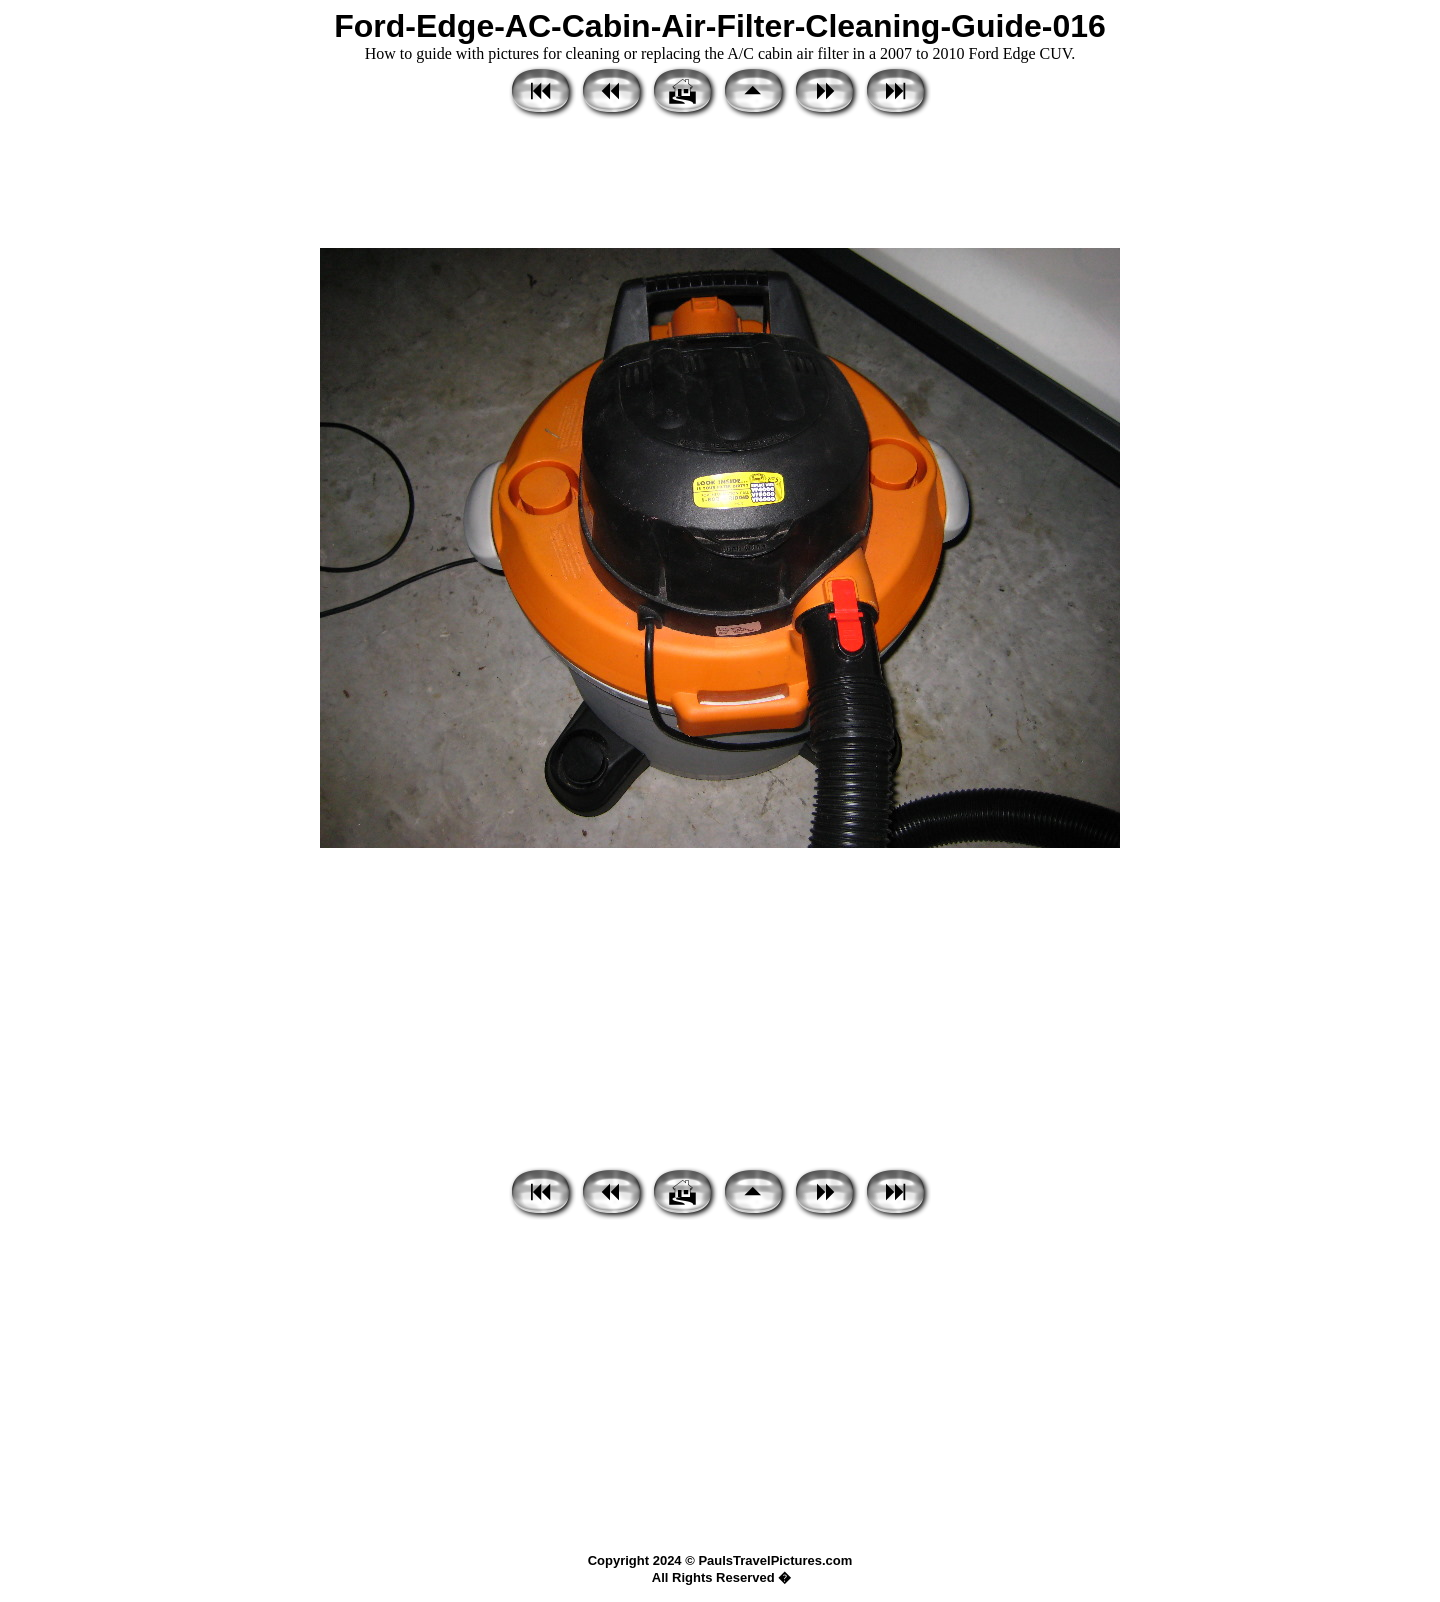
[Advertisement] (720, 185)
